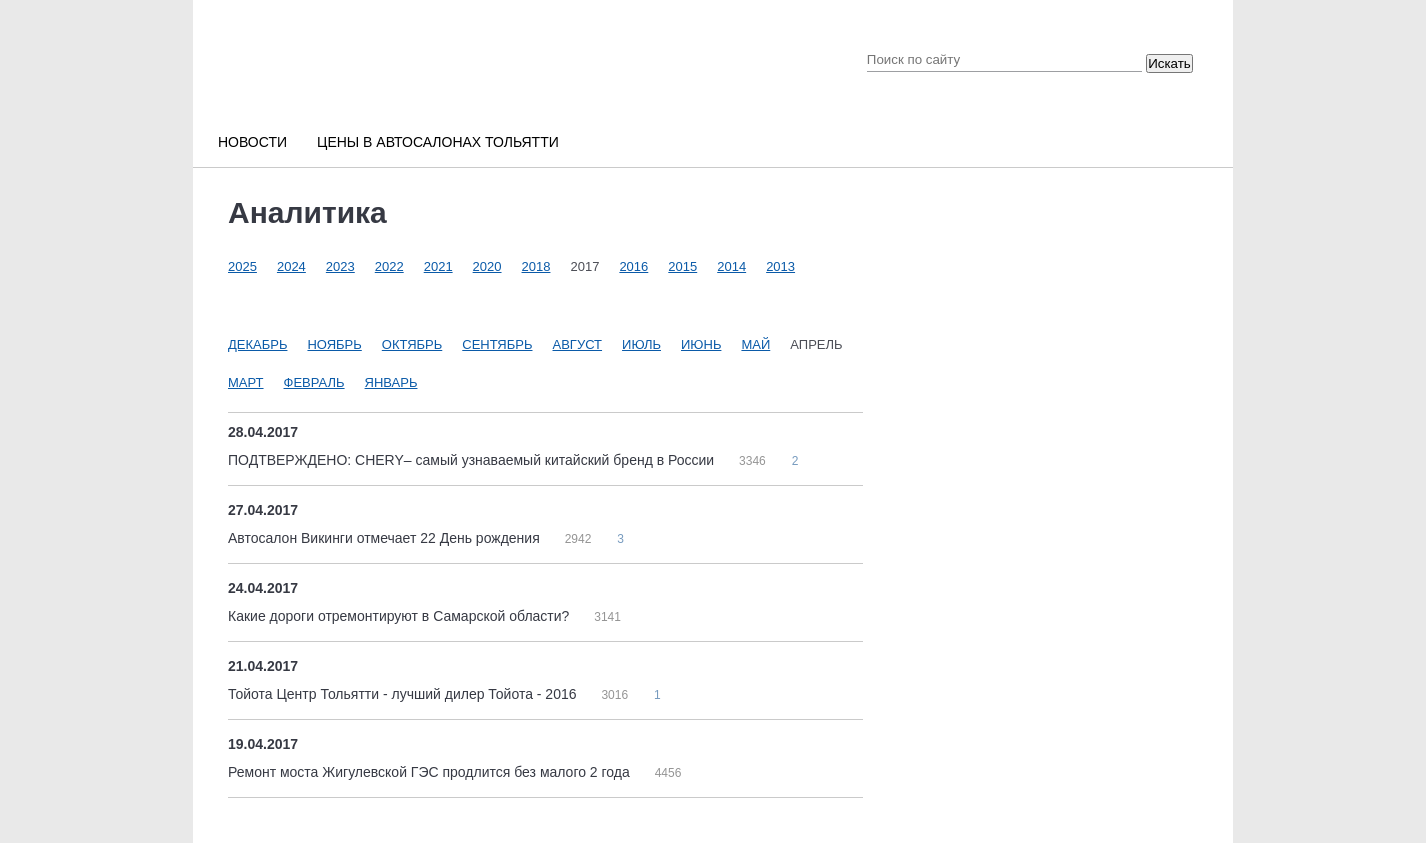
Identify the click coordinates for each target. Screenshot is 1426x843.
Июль (641, 344)
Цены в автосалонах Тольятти (438, 142)
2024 (291, 266)
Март (246, 382)
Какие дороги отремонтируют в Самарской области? (400, 616)
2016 (633, 266)
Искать (1169, 63)
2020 (487, 266)
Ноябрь (334, 344)
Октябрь (412, 344)
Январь (391, 382)
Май (755, 344)
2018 (536, 266)
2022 (389, 266)
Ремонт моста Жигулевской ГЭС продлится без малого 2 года (431, 772)
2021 (438, 266)
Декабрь (257, 344)
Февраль (314, 382)
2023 (340, 266)
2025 (242, 266)
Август (578, 344)
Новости (252, 142)
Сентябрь (497, 344)
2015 (682, 266)
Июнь (701, 344)
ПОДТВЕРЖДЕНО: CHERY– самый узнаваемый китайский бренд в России (473, 460)
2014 (731, 266)
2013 (780, 266)
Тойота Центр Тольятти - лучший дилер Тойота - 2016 (404, 694)
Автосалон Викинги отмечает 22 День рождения (386, 538)
